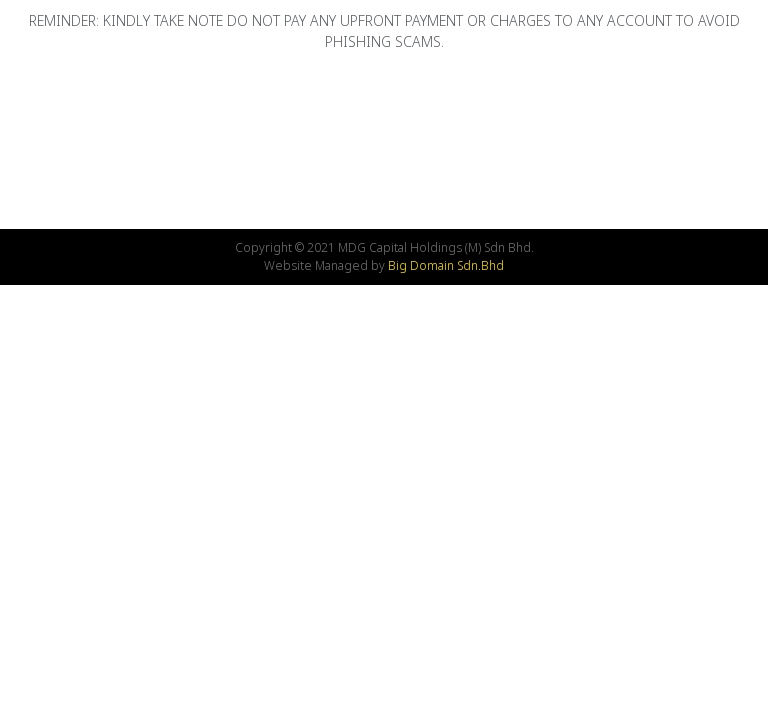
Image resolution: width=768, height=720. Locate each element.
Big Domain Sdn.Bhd (446, 265)
